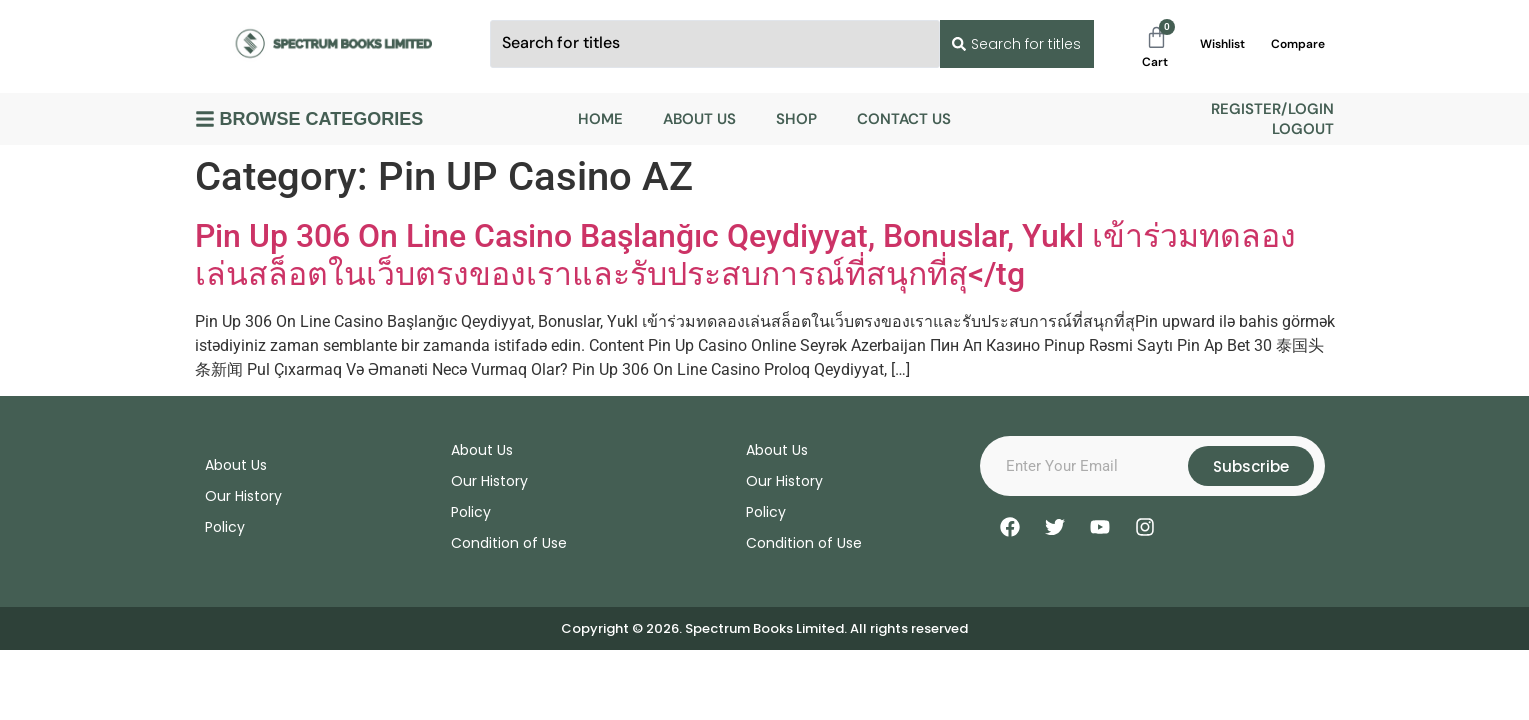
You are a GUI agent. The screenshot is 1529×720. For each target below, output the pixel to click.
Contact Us (904, 119)
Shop (796, 119)
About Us (699, 119)
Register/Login (1272, 109)
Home (600, 119)
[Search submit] (1014, 44)
